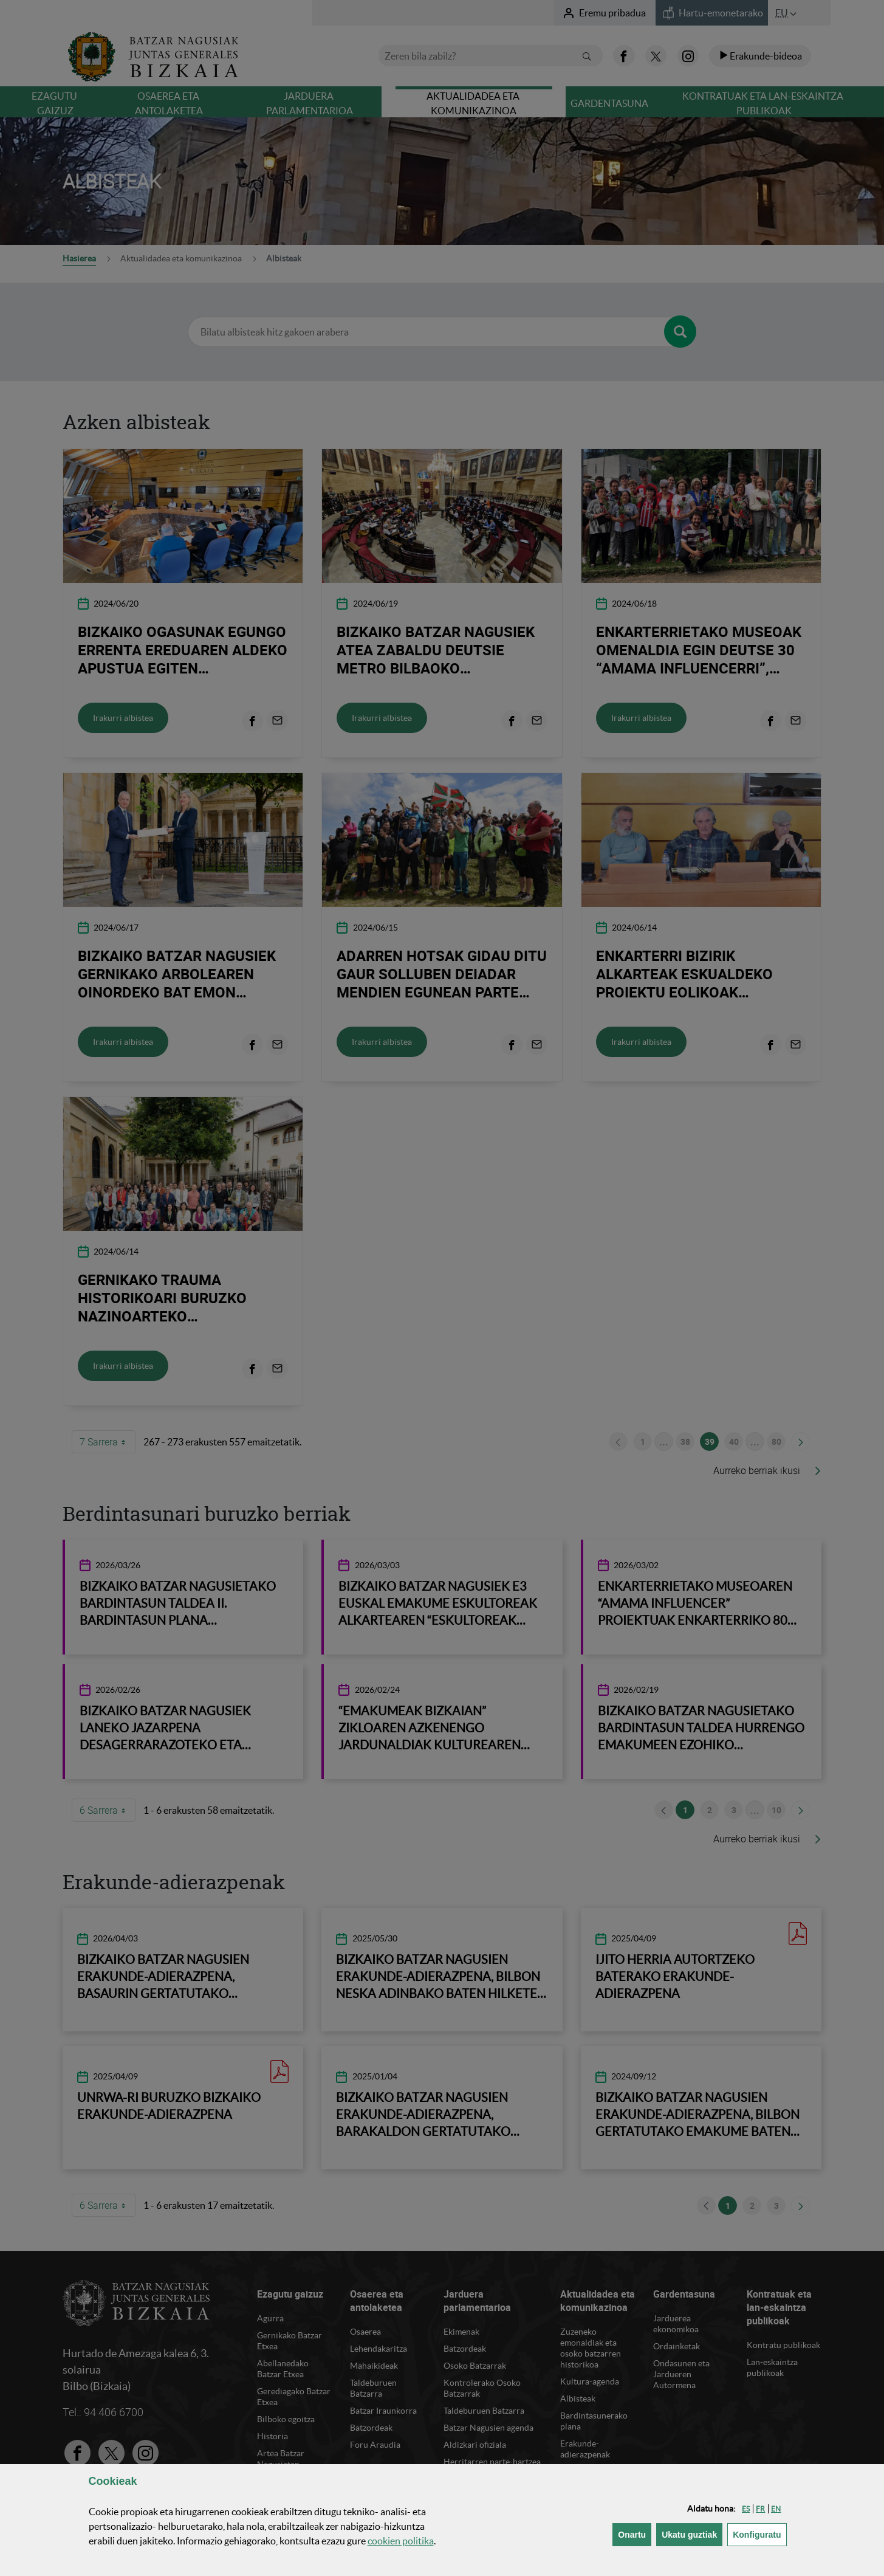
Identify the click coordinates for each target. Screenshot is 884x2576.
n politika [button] (401, 2540)
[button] (746, 2509)
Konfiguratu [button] (759, 2534)
